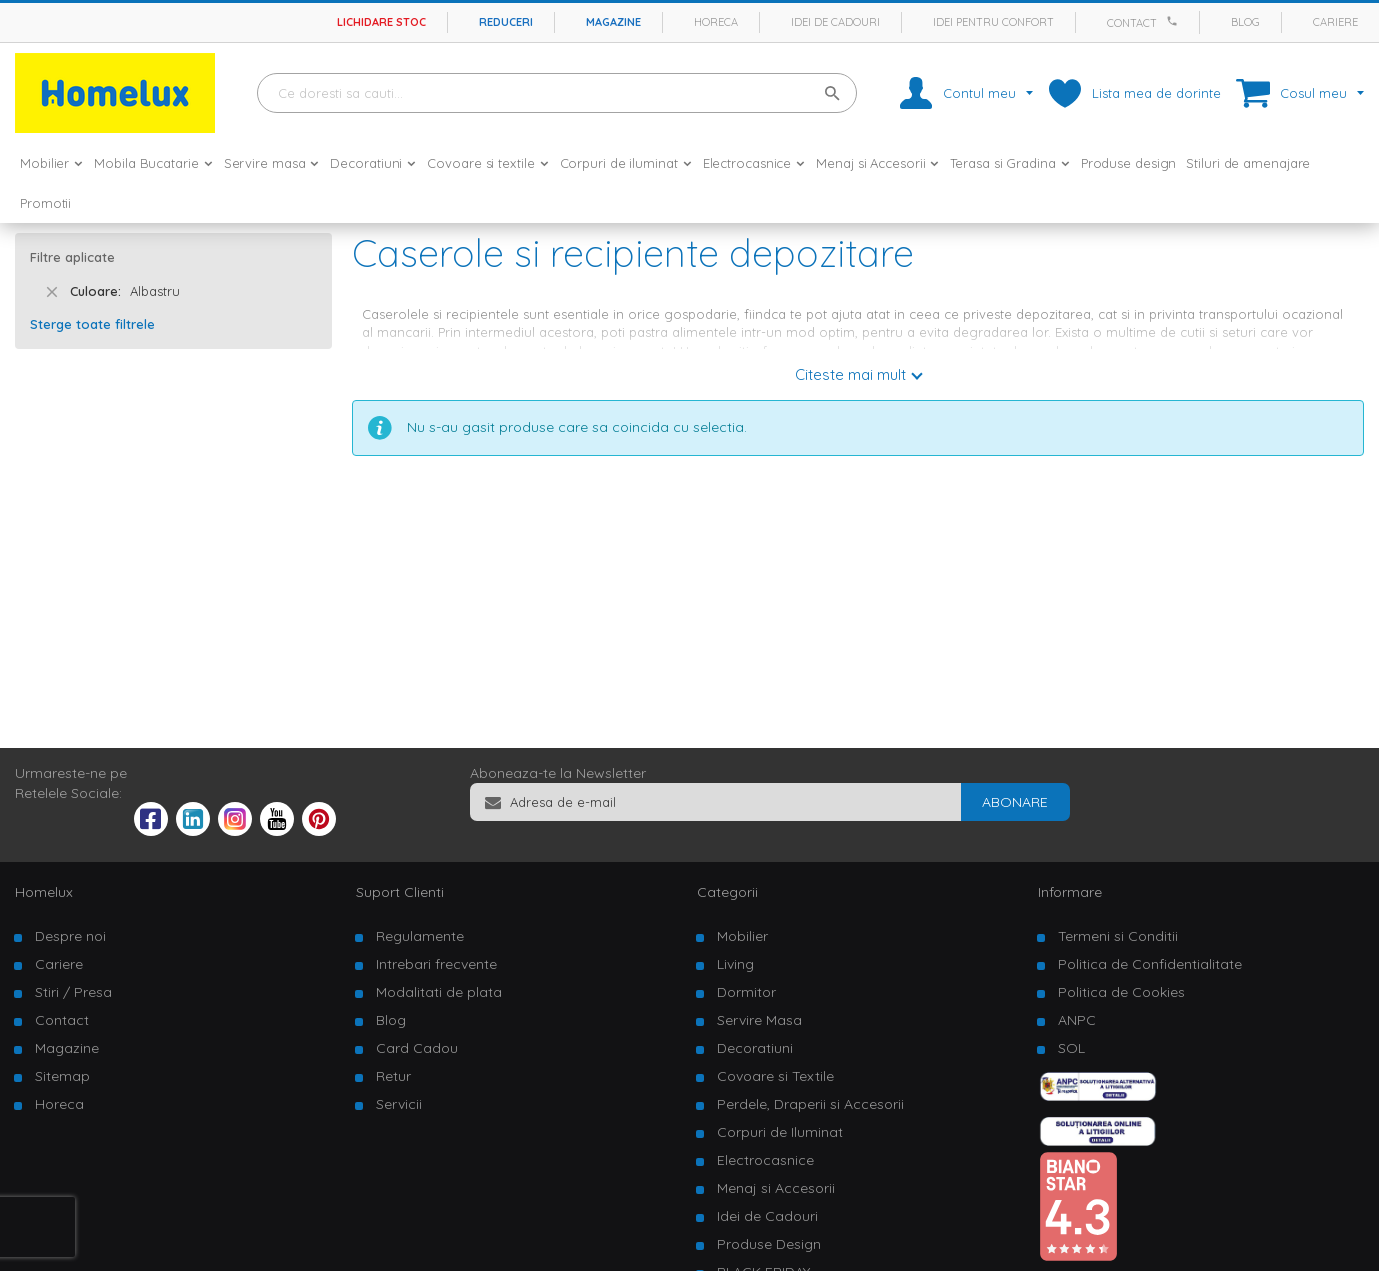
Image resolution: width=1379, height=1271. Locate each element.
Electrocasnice (765, 1160)
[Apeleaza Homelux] (1175, 21)
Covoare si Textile (775, 1076)
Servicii (399, 1104)
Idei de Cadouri (767, 1216)
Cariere (1335, 22)
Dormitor (746, 992)
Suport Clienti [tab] (400, 892)
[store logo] (115, 93)
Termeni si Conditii (1118, 936)
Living (735, 964)
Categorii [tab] (727, 892)
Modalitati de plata (439, 992)
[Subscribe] (1015, 802)
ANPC (1077, 1020)
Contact (1132, 23)
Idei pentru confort (993, 22)
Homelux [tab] (44, 892)
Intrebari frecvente (436, 964)
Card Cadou (417, 1048)
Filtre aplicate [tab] (72, 257)
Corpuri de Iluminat (780, 1132)
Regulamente (420, 936)
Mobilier (742, 936)
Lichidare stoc (381, 22)
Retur (393, 1076)
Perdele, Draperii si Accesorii (810, 1104)
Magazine (613, 22)
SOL (1071, 1048)
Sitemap (62, 1076)
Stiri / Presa (73, 992)
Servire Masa (759, 1020)
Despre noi (70, 936)
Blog (1245, 22)
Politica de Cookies (1121, 992)
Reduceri (506, 22)
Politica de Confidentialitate (1150, 964)
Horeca (716, 22)
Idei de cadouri (835, 22)
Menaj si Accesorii (776, 1188)
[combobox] (557, 93)
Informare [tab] (1070, 892)
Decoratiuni (755, 1048)
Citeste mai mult (850, 374)
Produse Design (769, 1244)
